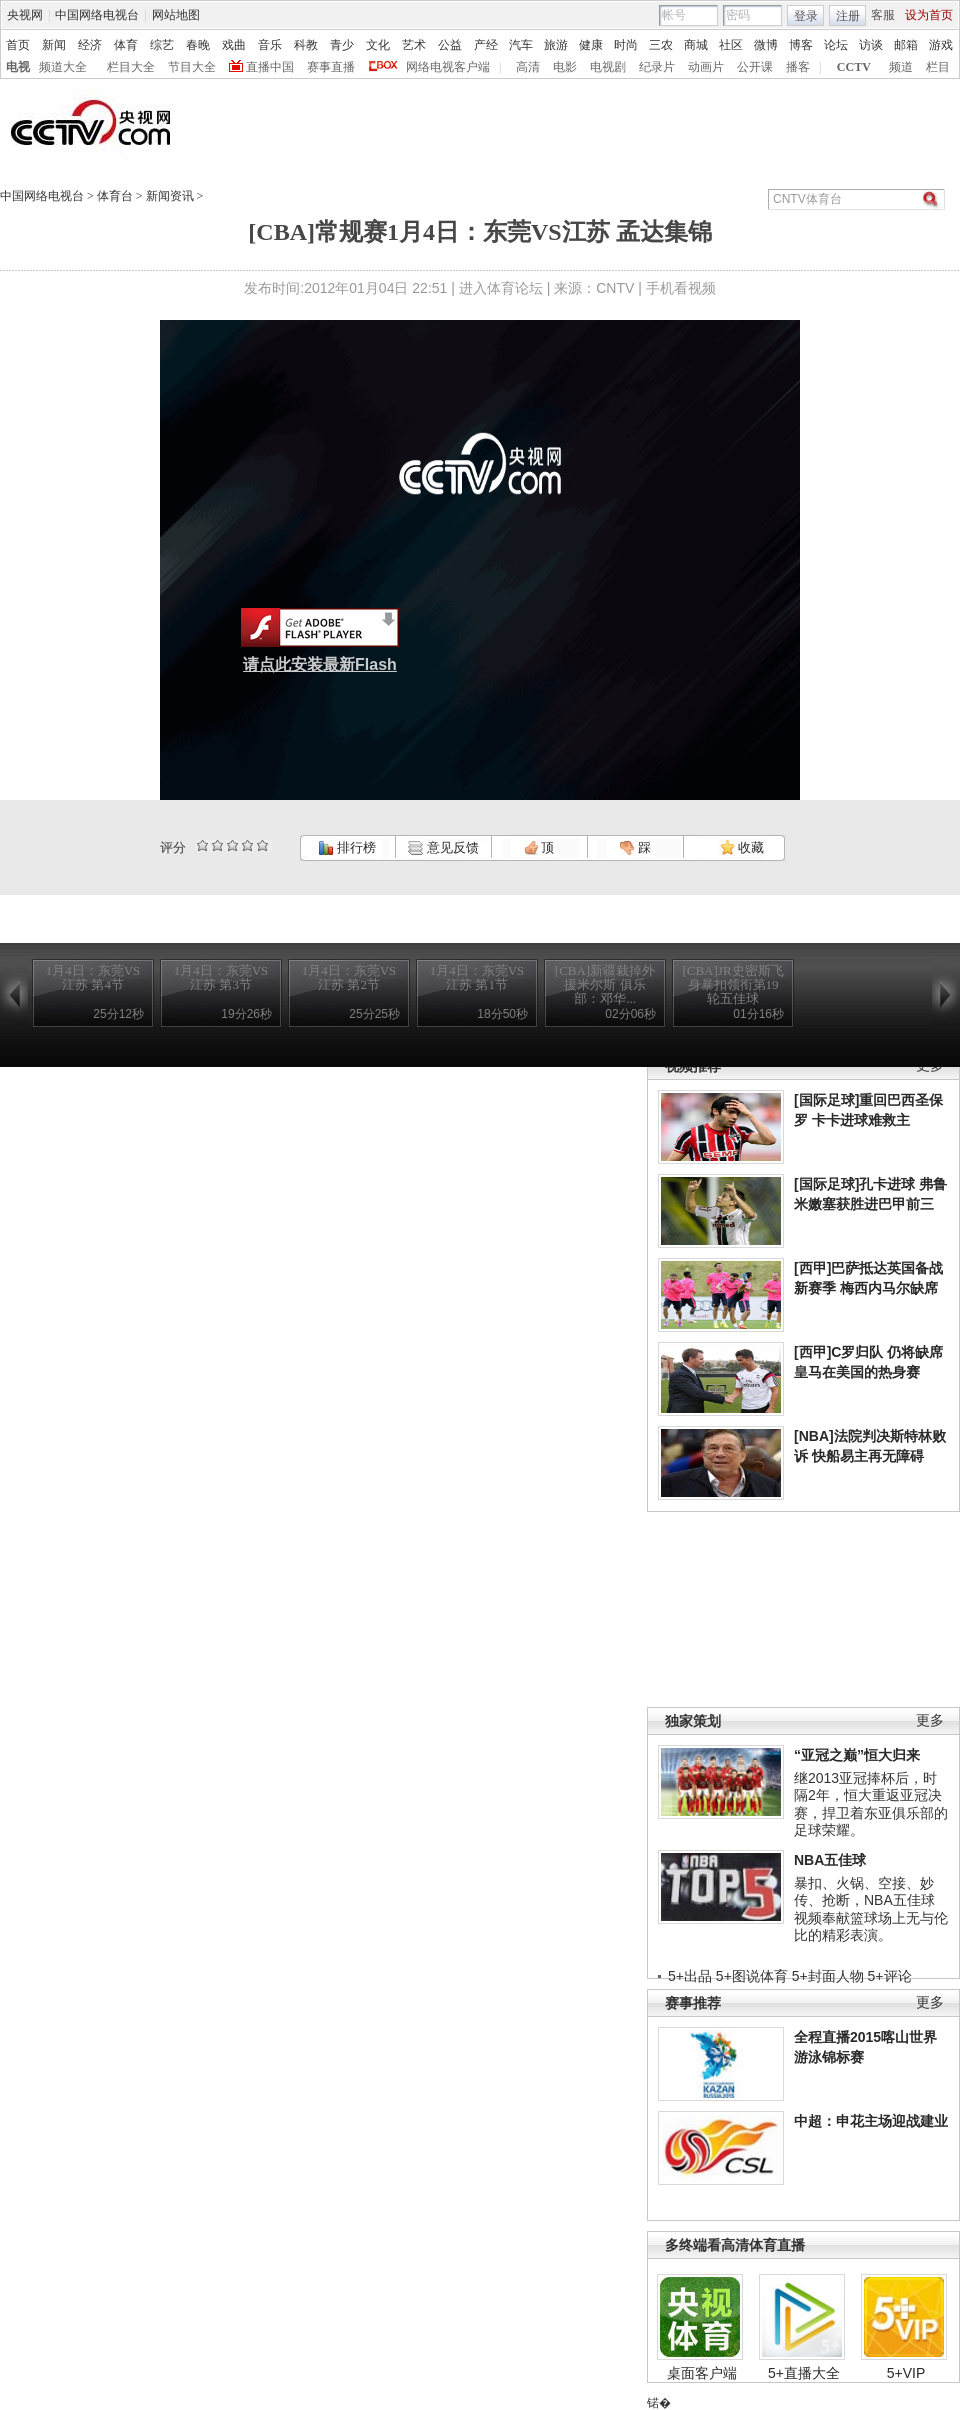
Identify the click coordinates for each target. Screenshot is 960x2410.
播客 (798, 67)
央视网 (25, 15)
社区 (731, 45)
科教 (306, 45)
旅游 (556, 45)
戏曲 (234, 45)
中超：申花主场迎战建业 (871, 2121)
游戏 (941, 45)
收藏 (742, 847)
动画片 (706, 67)
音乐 (270, 45)
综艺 (162, 45)
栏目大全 (131, 67)
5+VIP (906, 2373)
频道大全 (63, 67)
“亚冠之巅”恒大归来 (857, 1755)
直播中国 (270, 67)
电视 (18, 67)
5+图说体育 (752, 1976)
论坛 (836, 45)
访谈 (871, 45)
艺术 (414, 45)
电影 (565, 67)
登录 (806, 16)
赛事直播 (331, 67)
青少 (342, 45)
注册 (848, 16)
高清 (528, 67)
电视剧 (608, 67)
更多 (930, 1720)
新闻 (54, 45)
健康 (591, 45)
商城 (696, 45)
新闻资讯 (170, 196)
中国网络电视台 (97, 15)
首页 (18, 45)
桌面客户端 (702, 2373)
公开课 (755, 67)
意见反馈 (443, 847)
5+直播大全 (804, 2373)
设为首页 (929, 15)
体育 (126, 45)
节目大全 (192, 67)
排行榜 (347, 847)
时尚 (626, 45)
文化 (378, 45)
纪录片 (657, 67)
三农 (661, 45)
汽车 (521, 45)
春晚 (198, 45)
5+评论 (890, 1976)
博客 (801, 45)
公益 (450, 45)
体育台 (115, 196)
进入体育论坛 (501, 288)
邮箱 (906, 45)
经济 (90, 45)
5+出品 (690, 1976)
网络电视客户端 (448, 67)
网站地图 (176, 15)
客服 (883, 15)
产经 (486, 45)
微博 (766, 45)
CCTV (854, 67)
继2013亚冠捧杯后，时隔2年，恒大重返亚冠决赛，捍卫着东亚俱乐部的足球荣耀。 (871, 1804)
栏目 (938, 67)
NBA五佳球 (830, 1860)
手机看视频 (681, 288)
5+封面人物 (828, 1976)
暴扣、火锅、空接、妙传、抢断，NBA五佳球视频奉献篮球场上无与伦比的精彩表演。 (871, 1909)
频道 (901, 67)
